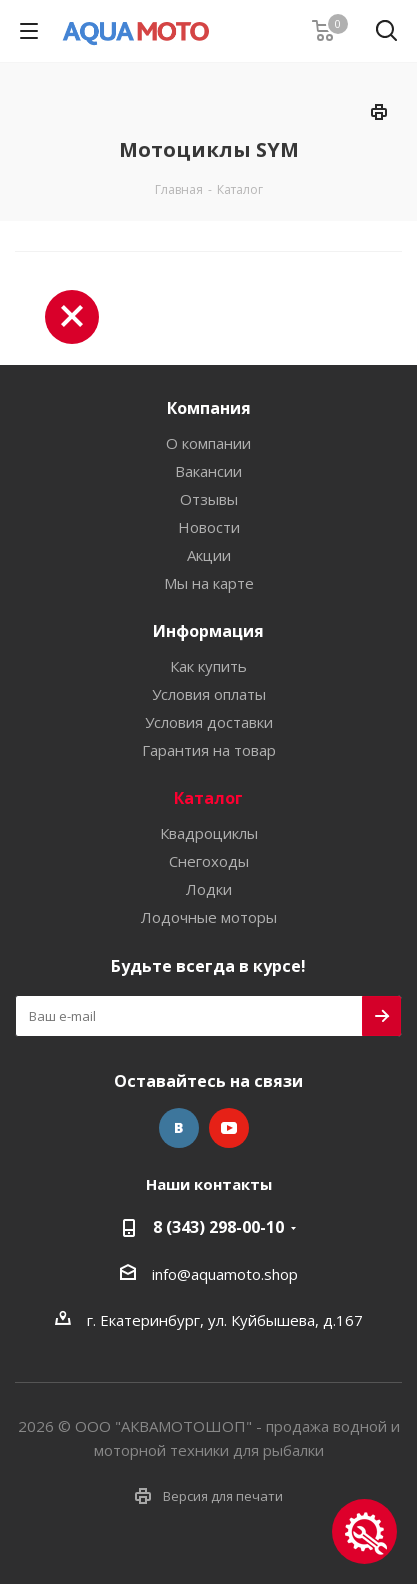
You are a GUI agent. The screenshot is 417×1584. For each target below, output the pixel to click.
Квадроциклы (209, 833)
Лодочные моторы (209, 917)
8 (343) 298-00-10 (218, 1227)
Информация (208, 631)
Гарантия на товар (209, 750)
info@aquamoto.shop (225, 1274)
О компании (208, 443)
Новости (209, 527)
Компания (209, 408)
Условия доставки (209, 722)
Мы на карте (209, 583)
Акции (209, 555)
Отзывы (209, 499)
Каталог (208, 798)
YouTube (229, 1128)
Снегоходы (209, 861)
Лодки (209, 889)
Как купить (208, 666)
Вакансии (208, 471)
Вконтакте (179, 1128)
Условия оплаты (209, 694)
